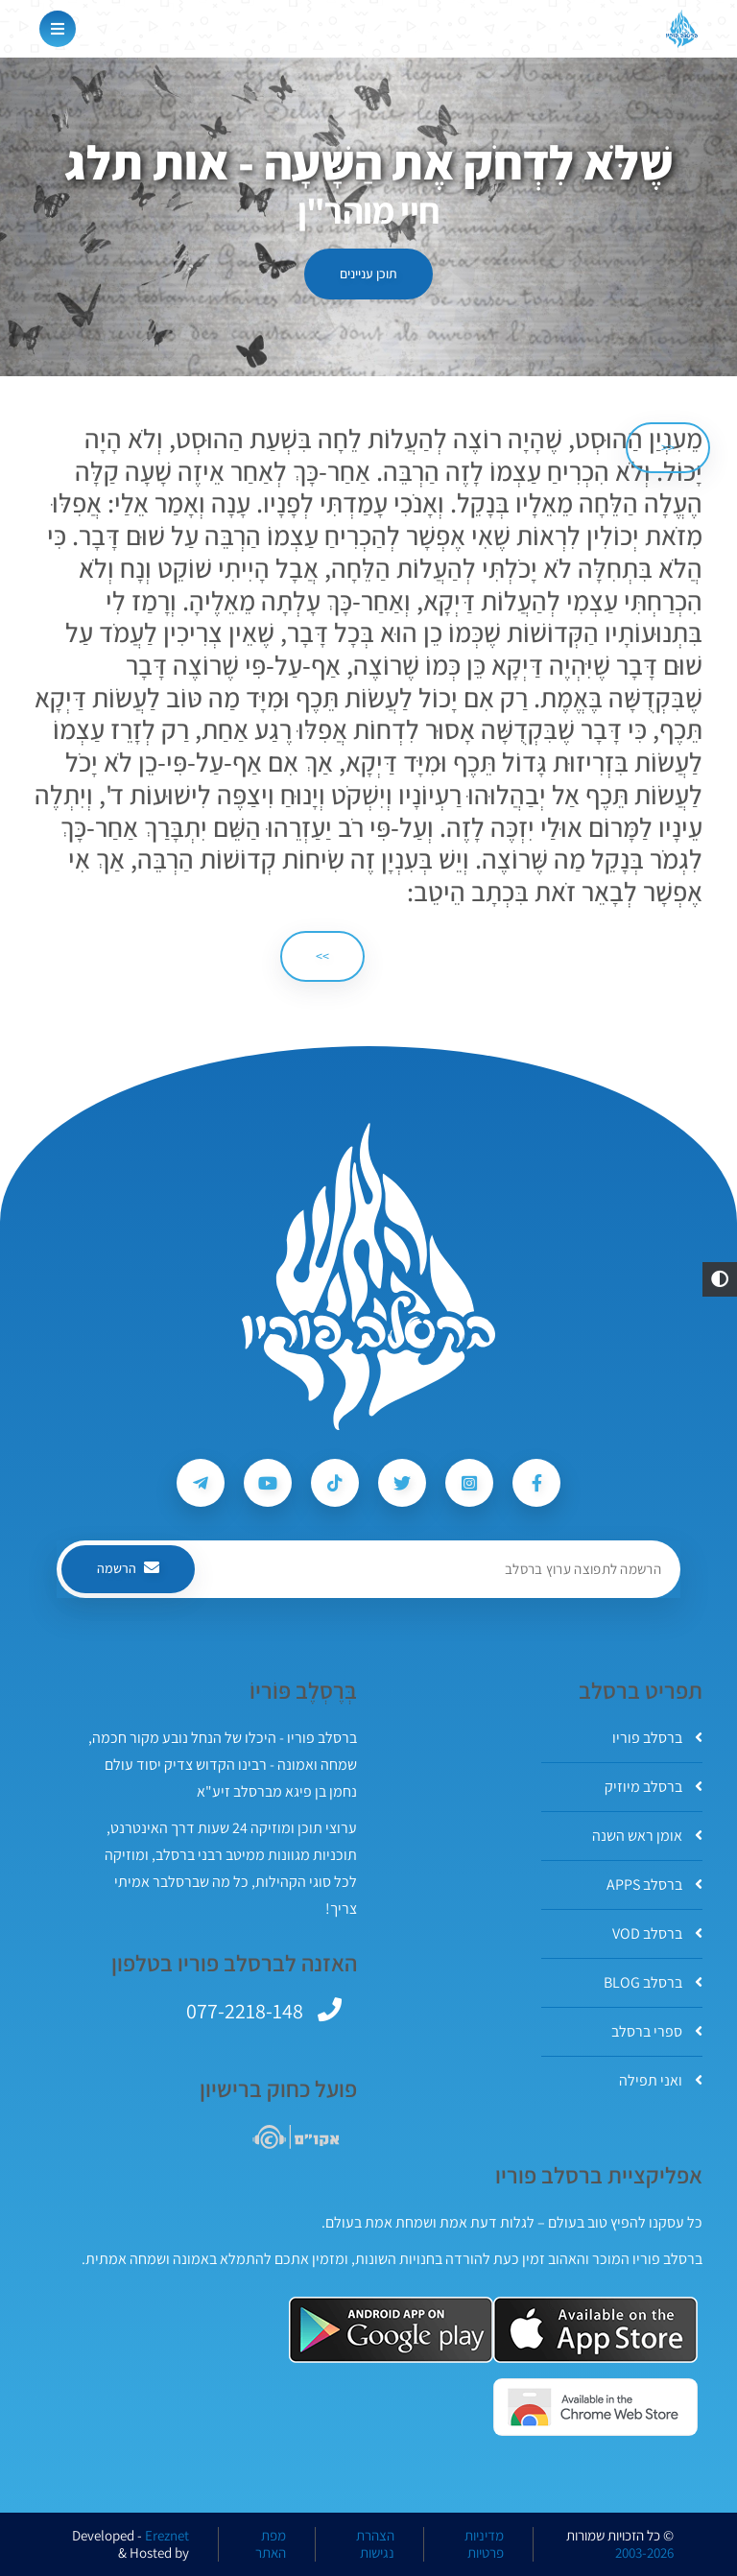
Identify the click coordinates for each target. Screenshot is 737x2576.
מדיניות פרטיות (484, 2544)
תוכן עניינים (368, 273)
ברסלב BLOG (653, 1982)
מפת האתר (270, 2544)
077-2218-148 (244, 2010)
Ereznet (167, 2535)
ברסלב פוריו (657, 1738)
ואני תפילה (660, 2080)
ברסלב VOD (657, 1933)
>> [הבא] (322, 956)
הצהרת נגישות (375, 2544)
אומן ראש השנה (647, 1835)
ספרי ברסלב (656, 2031)
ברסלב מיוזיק (653, 1787)
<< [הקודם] (668, 447)
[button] (719, 1279)
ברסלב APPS (654, 1884)
